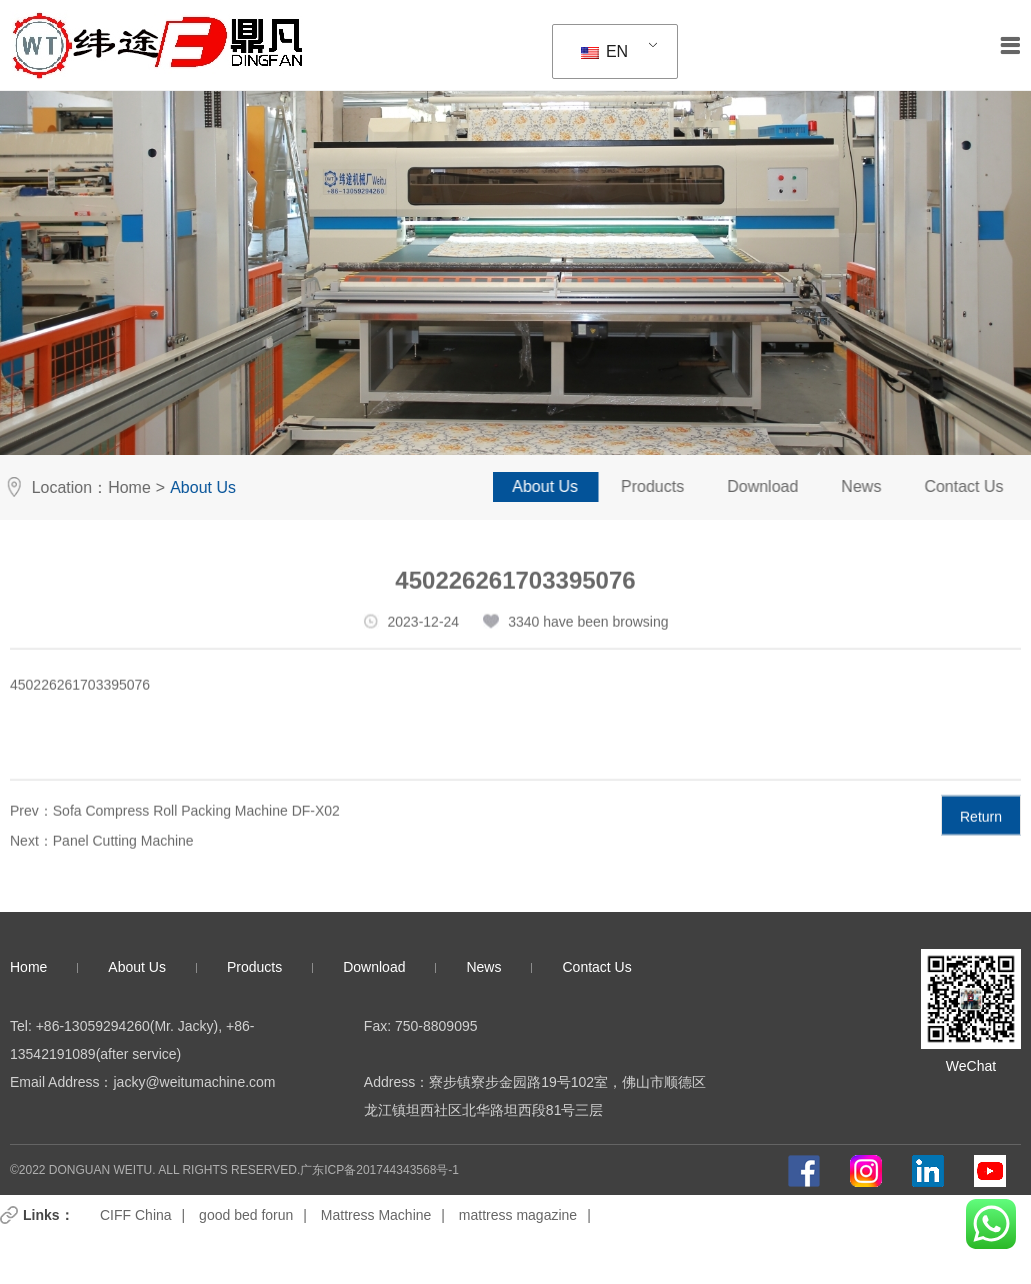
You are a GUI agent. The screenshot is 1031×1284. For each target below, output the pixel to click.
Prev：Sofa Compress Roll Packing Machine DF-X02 (175, 821)
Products (671, 486)
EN (605, 51)
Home (121, 487)
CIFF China (136, 1215)
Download (781, 486)
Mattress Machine (376, 1215)
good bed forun (246, 1215)
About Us (564, 486)
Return (981, 827)
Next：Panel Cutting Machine (102, 851)
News (880, 486)
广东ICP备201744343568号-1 (379, 1170)
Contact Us (596, 967)
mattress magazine (518, 1215)
